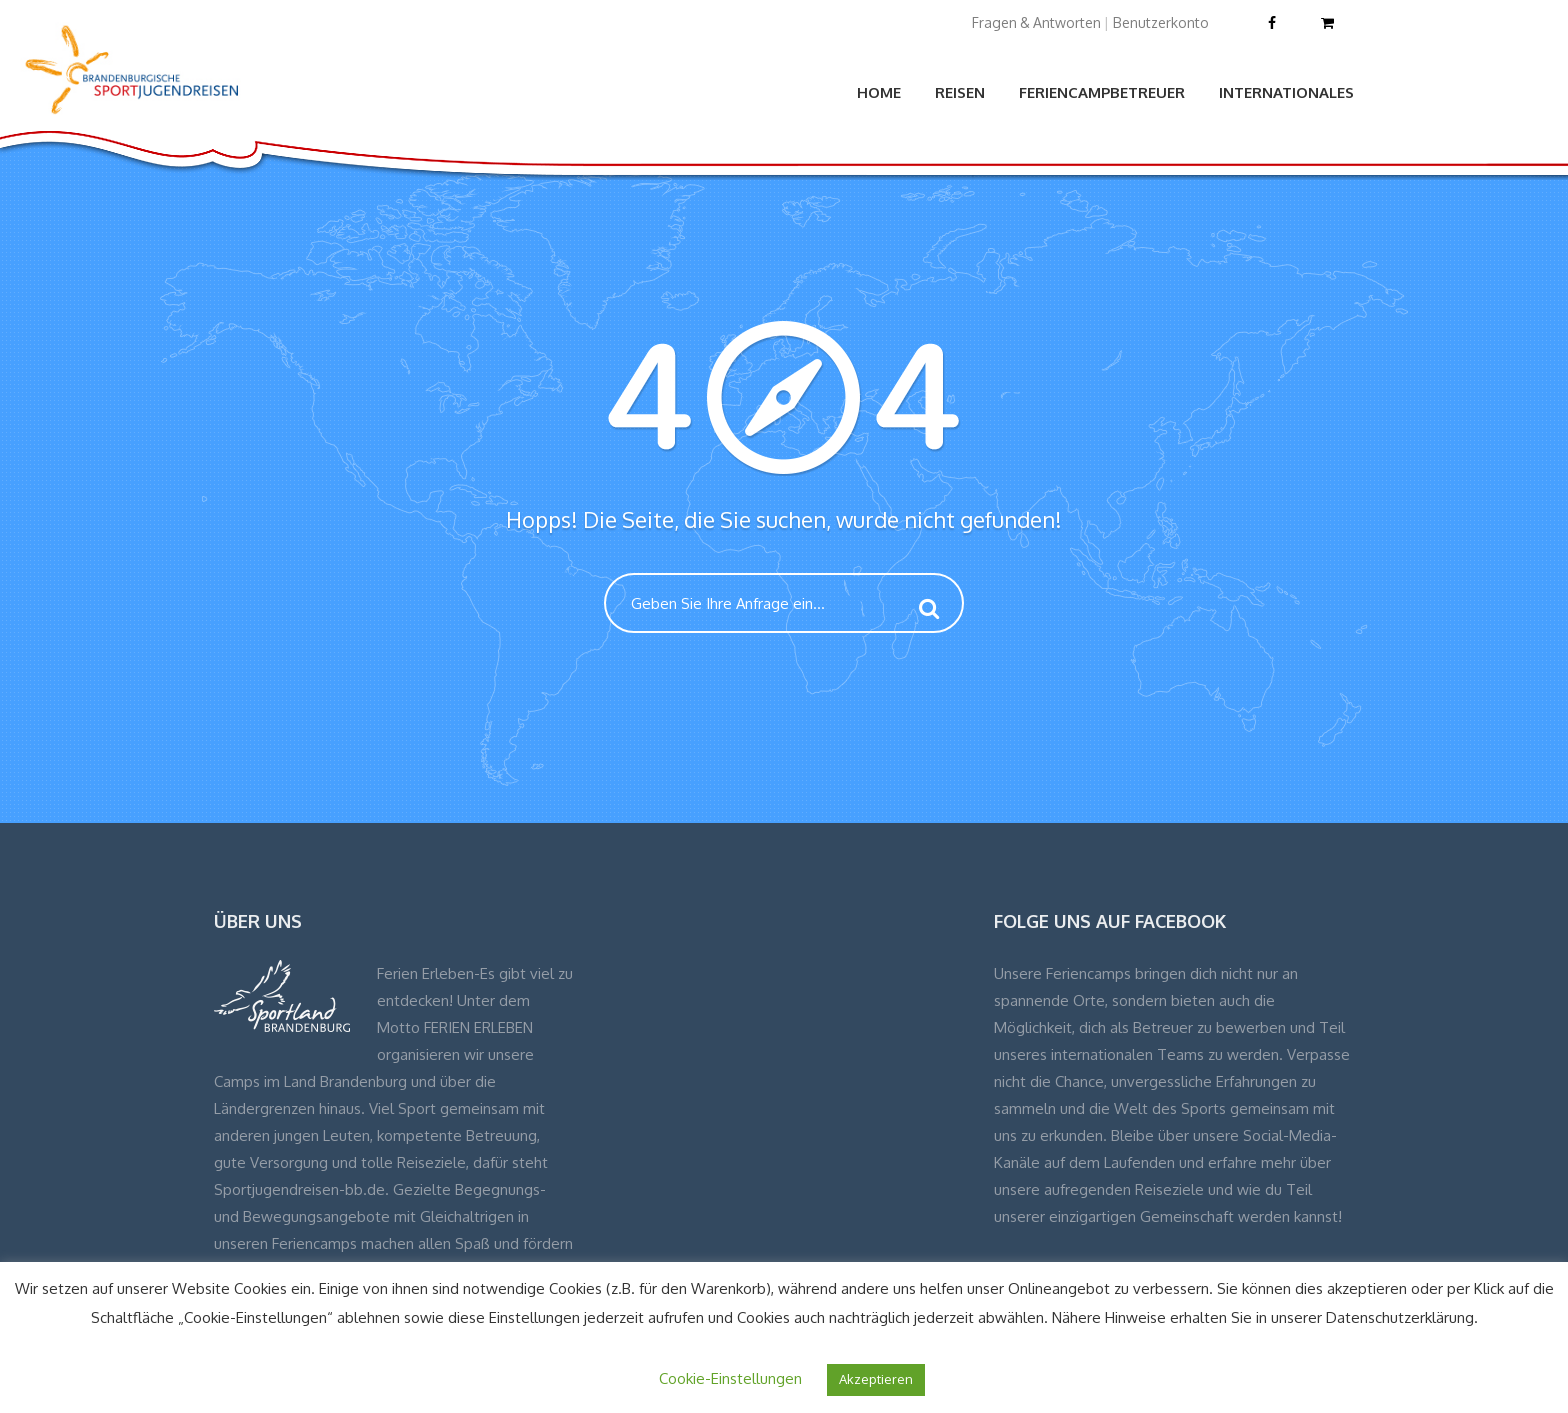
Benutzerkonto (1161, 22)
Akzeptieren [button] (876, 1379)
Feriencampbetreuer (1102, 92)
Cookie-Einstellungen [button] (730, 1378)
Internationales (1286, 92)
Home (879, 92)
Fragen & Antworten (1036, 22)
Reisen (960, 92)
